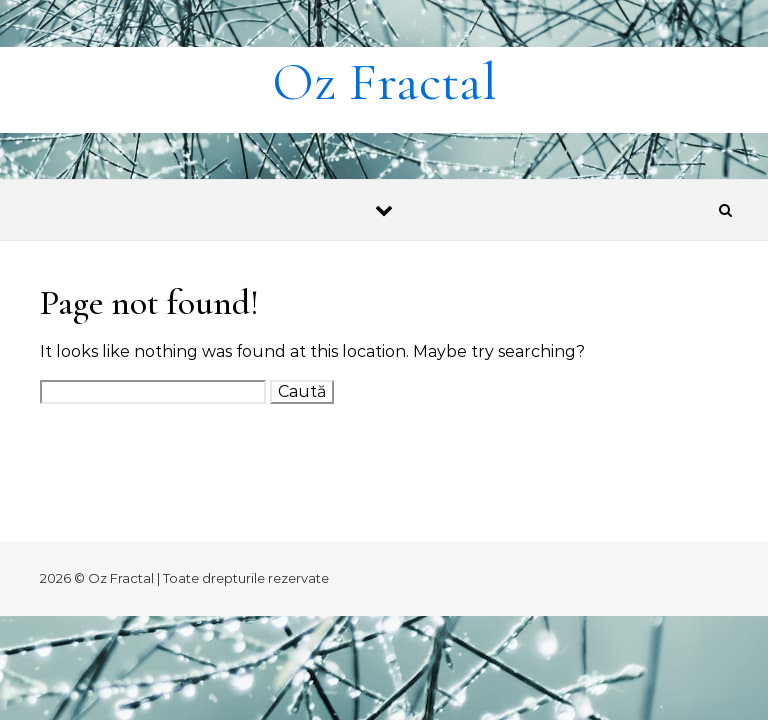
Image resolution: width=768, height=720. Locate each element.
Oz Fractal (384, 81)
